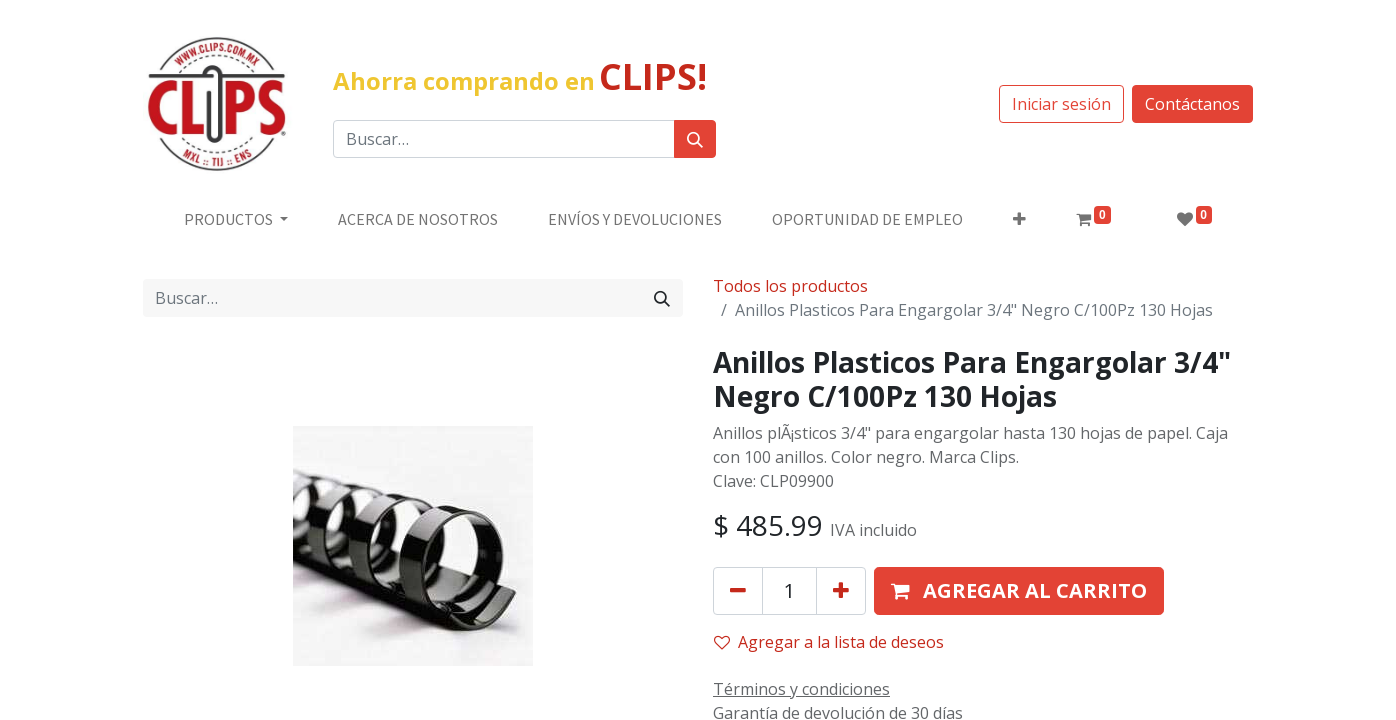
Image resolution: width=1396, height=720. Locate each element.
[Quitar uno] (738, 591)
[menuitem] (418, 219)
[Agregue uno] (841, 591)
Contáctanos (1192, 104)
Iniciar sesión (1061, 104)
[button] (1019, 219)
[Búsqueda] (695, 139)
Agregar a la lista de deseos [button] (829, 642)
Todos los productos (790, 286)
